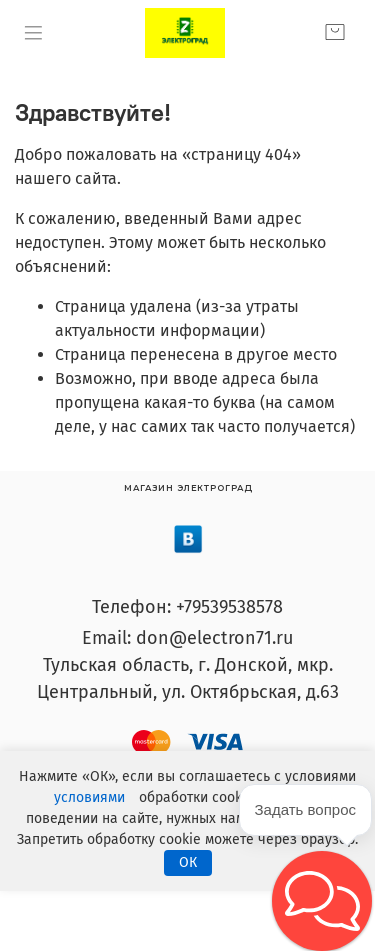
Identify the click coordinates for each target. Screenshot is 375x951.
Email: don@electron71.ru (187, 638)
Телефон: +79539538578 (187, 607)
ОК (188, 862)
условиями (89, 797)
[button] (322, 901)
